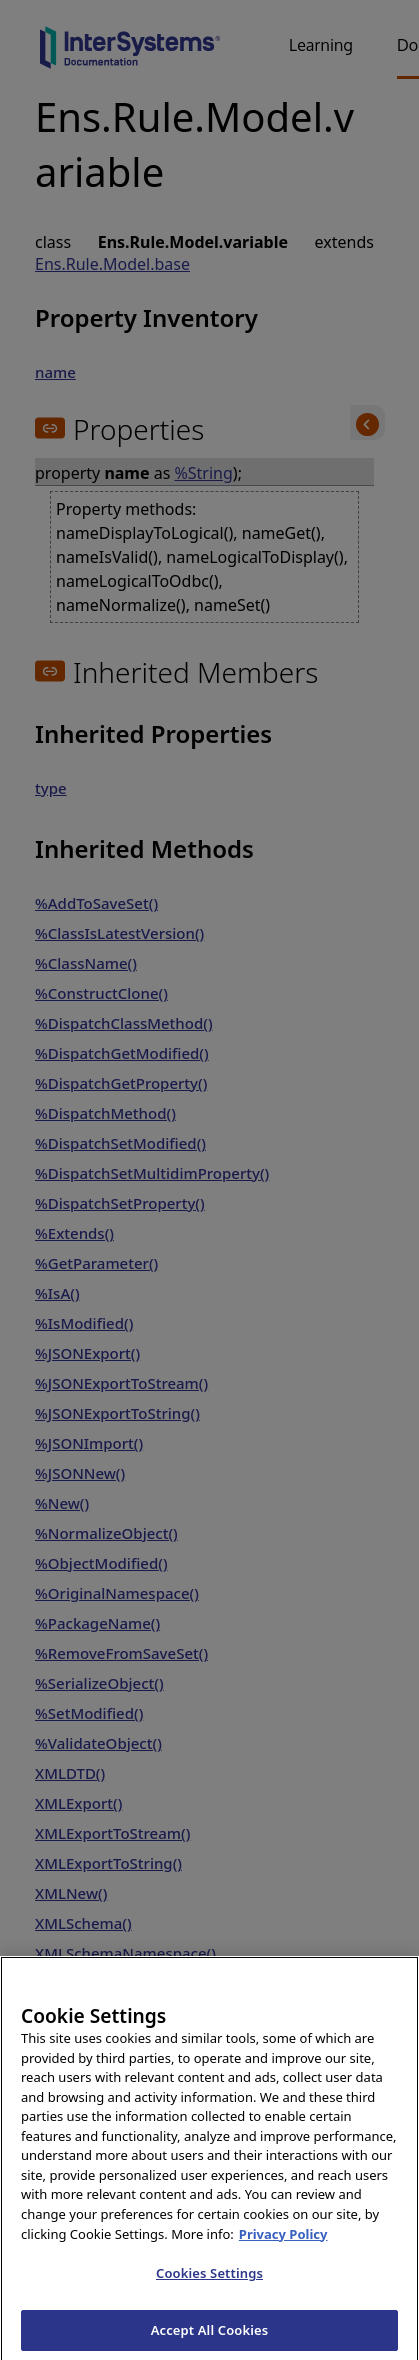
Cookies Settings (209, 2287)
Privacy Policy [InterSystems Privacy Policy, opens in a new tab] (283, 2248)
